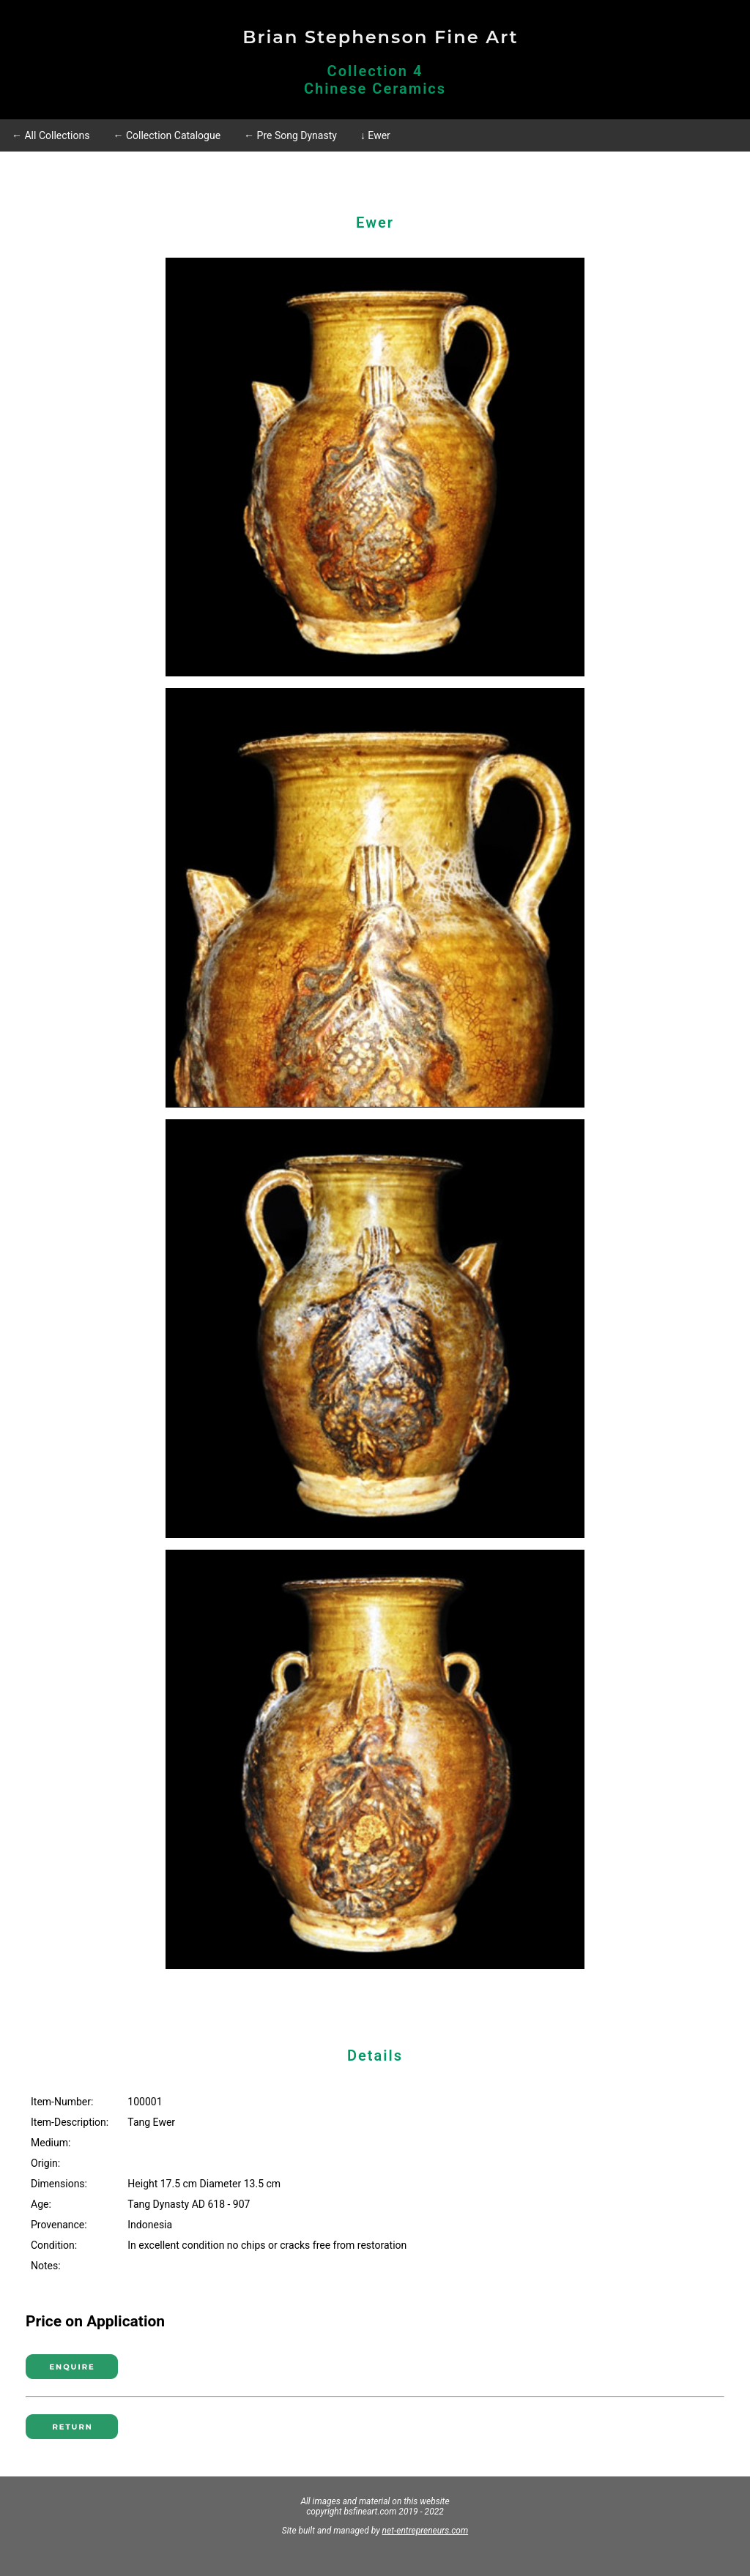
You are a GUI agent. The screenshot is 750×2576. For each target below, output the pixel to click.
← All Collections (50, 135)
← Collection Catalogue (166, 135)
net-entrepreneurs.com (425, 2530)
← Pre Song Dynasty (290, 135)
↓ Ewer (375, 135)
